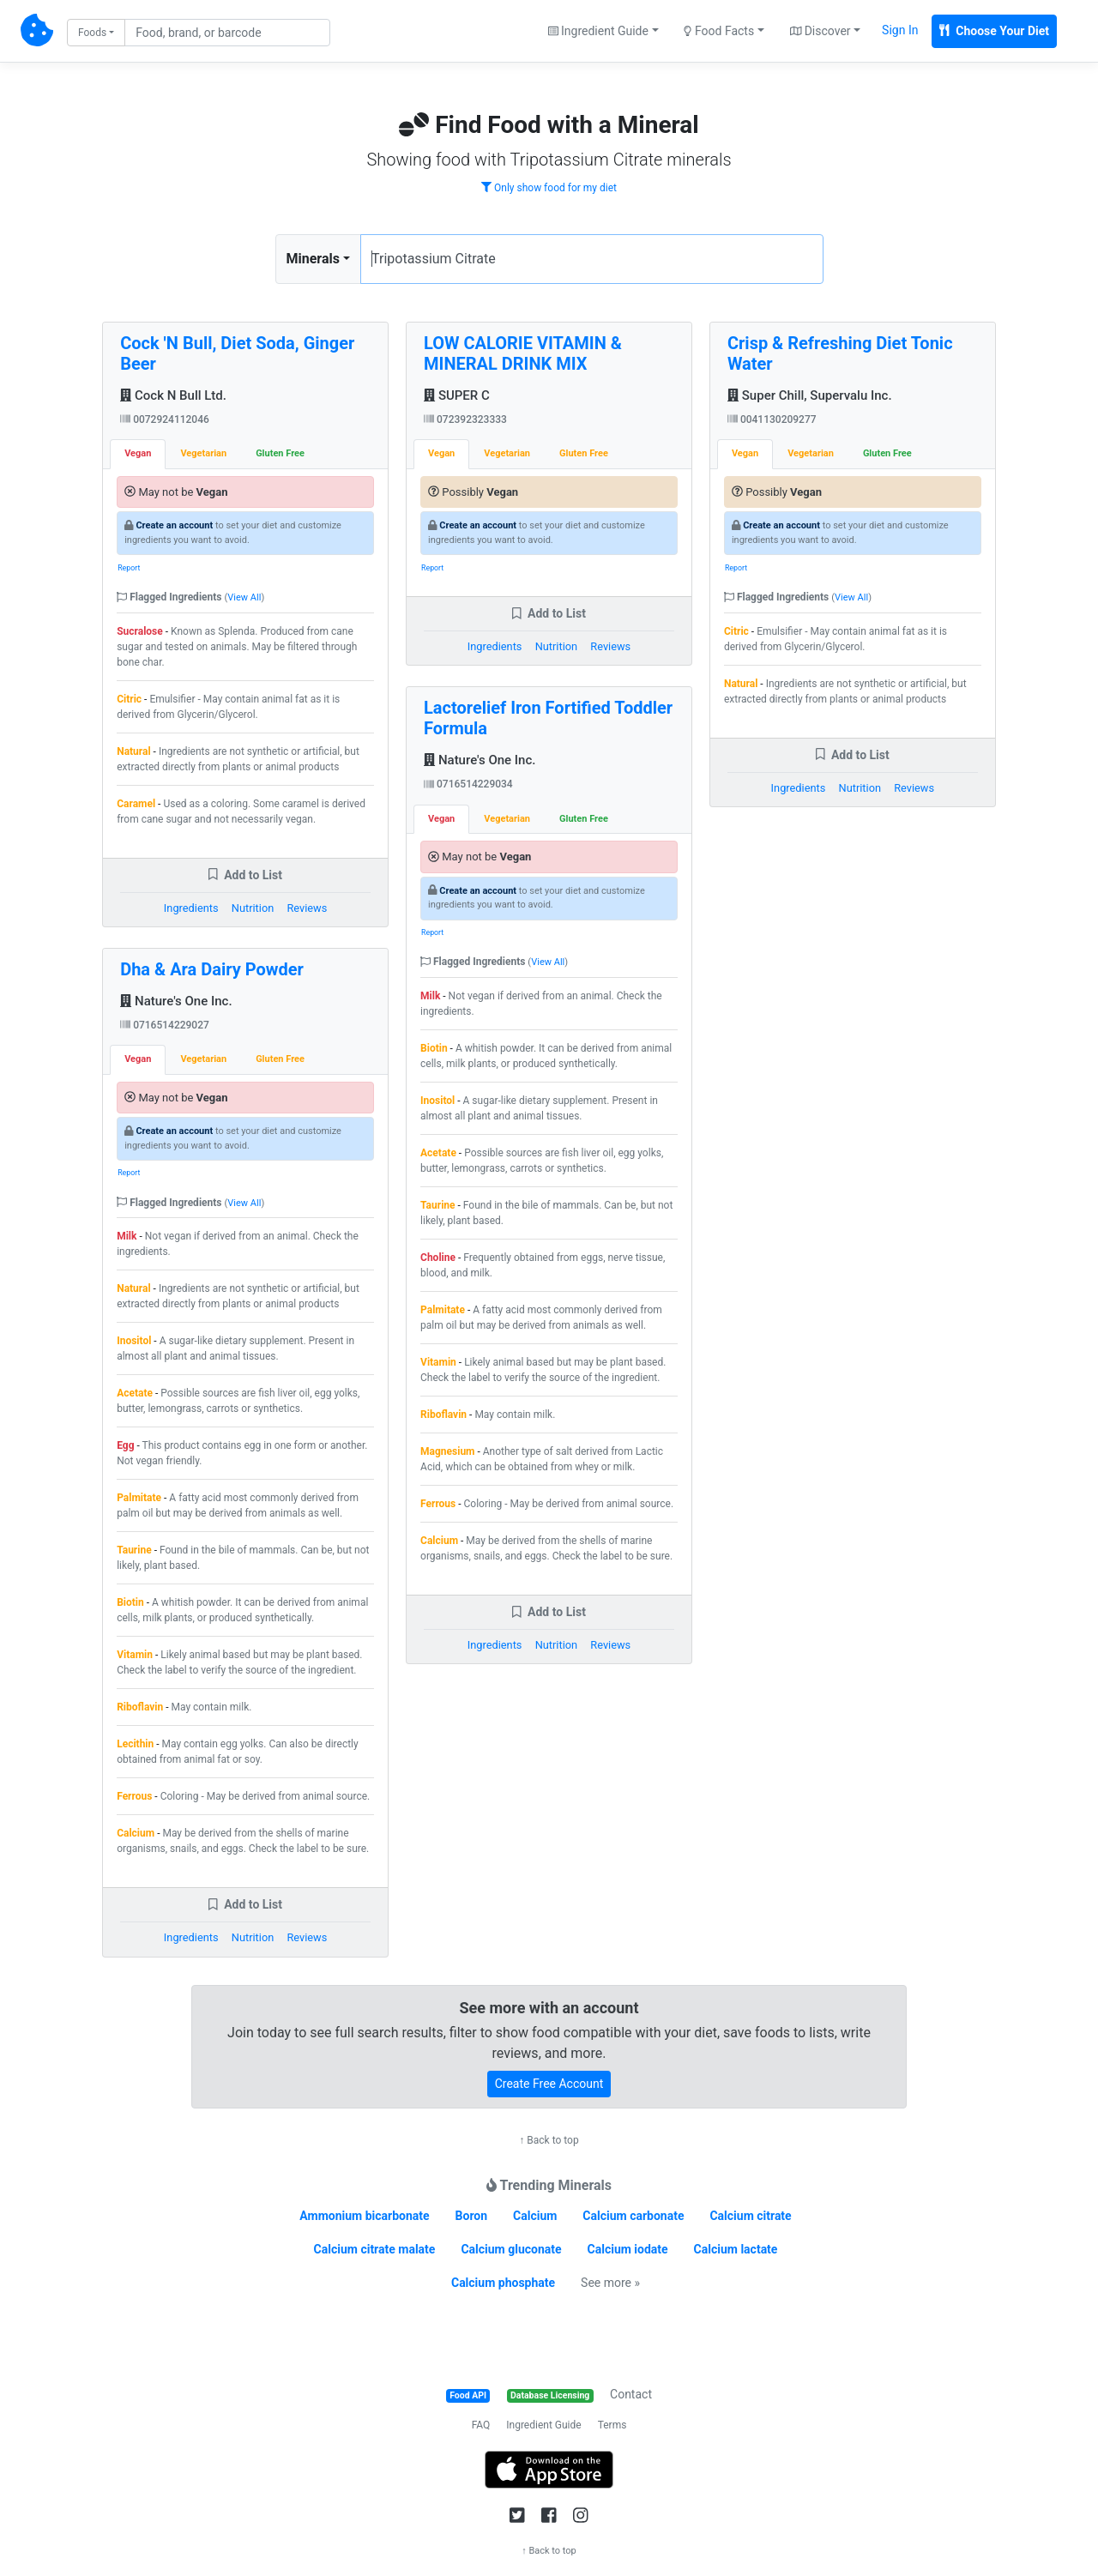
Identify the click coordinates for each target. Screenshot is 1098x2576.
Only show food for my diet (549, 188)
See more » (610, 2282)
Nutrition (253, 908)
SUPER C (457, 395)
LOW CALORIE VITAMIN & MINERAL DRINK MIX (523, 353)
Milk (126, 1236)
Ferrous (134, 1796)
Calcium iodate (628, 2249)
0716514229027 (164, 1025)
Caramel (136, 804)
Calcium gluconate (511, 2249)
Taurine (134, 1550)
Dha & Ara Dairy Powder (212, 969)
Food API (467, 2395)
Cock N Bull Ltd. (173, 395)
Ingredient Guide (543, 2425)
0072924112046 (164, 419)
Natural (133, 751)
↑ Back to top (548, 2140)
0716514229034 (468, 784)
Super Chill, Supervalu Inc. (809, 395)
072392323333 (465, 419)
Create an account (174, 525)
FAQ (481, 2425)
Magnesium (447, 1451)
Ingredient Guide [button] (598, 31)
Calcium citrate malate (375, 2249)
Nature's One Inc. (176, 1001)
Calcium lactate (736, 2249)
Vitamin (135, 1655)
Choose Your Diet (994, 31)
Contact (631, 2394)
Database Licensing (549, 2395)
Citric (129, 699)
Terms (612, 2425)
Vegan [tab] (137, 453)
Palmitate (139, 1498)
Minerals (313, 258)
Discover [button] (820, 31)
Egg (125, 1445)
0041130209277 (772, 419)
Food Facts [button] (719, 31)
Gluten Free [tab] (280, 453)
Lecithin (135, 1744)
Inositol (134, 1341)
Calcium (135, 1833)
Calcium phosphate (503, 2282)
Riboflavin (140, 1707)
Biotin (130, 1602)
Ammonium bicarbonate (364, 2216)
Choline (437, 1258)
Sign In (900, 30)
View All (244, 597)
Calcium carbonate (633, 2216)
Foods (92, 33)
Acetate (135, 1393)
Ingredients (191, 908)
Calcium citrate (750, 2216)
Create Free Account (549, 2083)
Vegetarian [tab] (203, 453)
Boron (471, 2216)
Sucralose (140, 631)
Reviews (307, 908)
